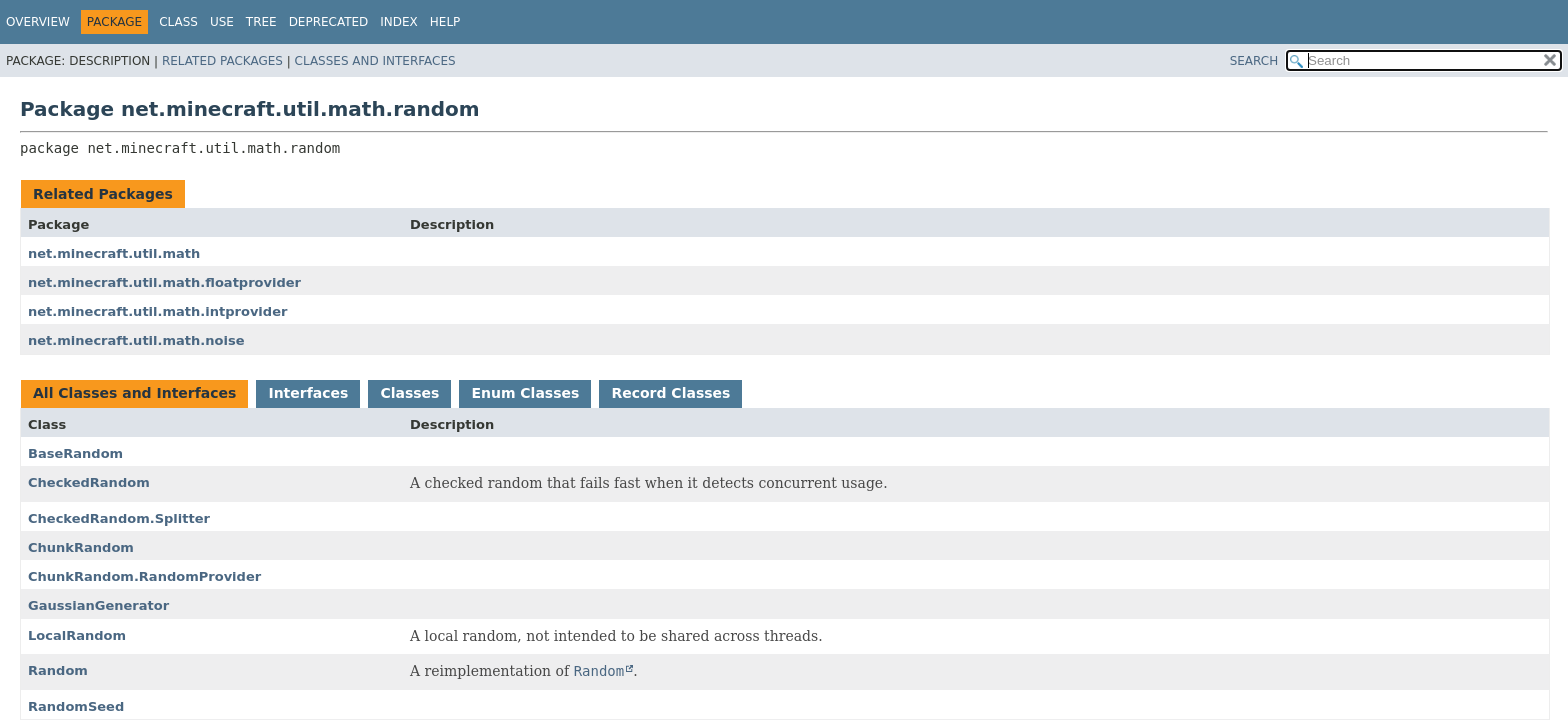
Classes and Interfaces (375, 61)
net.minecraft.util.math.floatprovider (164, 282)
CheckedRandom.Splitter (119, 518)
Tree (261, 22)
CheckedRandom (89, 482)
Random (58, 670)
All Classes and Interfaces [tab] (134, 393)
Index (399, 22)
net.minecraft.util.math (114, 253)
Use (222, 22)
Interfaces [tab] (308, 393)
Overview (38, 22)
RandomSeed (76, 706)
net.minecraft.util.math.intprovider (157, 311)
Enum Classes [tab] (525, 393)
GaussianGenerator (98, 605)
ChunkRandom (81, 547)
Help (445, 22)
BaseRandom (75, 453)
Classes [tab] (409, 393)
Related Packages (222, 61)
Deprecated (329, 22)
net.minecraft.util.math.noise (136, 340)
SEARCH (1254, 61)
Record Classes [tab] (670, 393)
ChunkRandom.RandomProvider (144, 576)
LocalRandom (77, 635)
